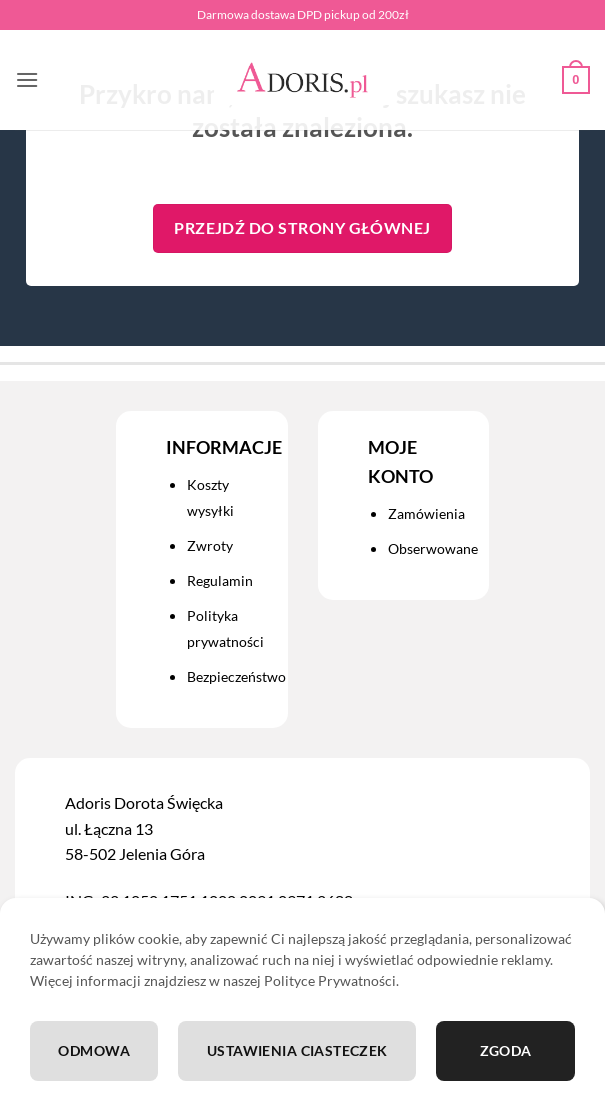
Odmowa (94, 1050)
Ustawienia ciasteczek (297, 1050)
